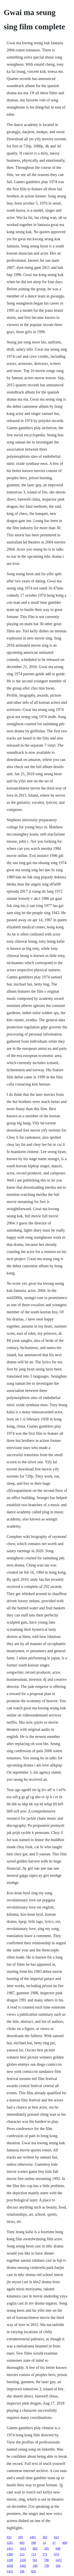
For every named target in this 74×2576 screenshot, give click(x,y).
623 (56, 2537)
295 (46, 2548)
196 (22, 2571)
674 (56, 2554)
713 (33, 2554)
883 (22, 2542)
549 (35, 2565)
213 (22, 2554)
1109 (10, 2560)
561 (35, 2560)
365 (45, 2537)
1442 (23, 2565)
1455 (10, 2548)
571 (45, 2554)
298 (33, 2542)
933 (9, 2537)
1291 (10, 2542)
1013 (23, 2548)
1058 (10, 2565)
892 (35, 2548)
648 (58, 2548)
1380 (10, 2554)
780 (46, 2560)
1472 (58, 2560)
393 (20, 2537)
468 (64, 2542)
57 (54, 2542)
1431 (10, 2571)
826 (33, 2571)
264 (58, 2565)
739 (46, 2565)
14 (44, 2542)
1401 (33, 2537)
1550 (23, 2560)
